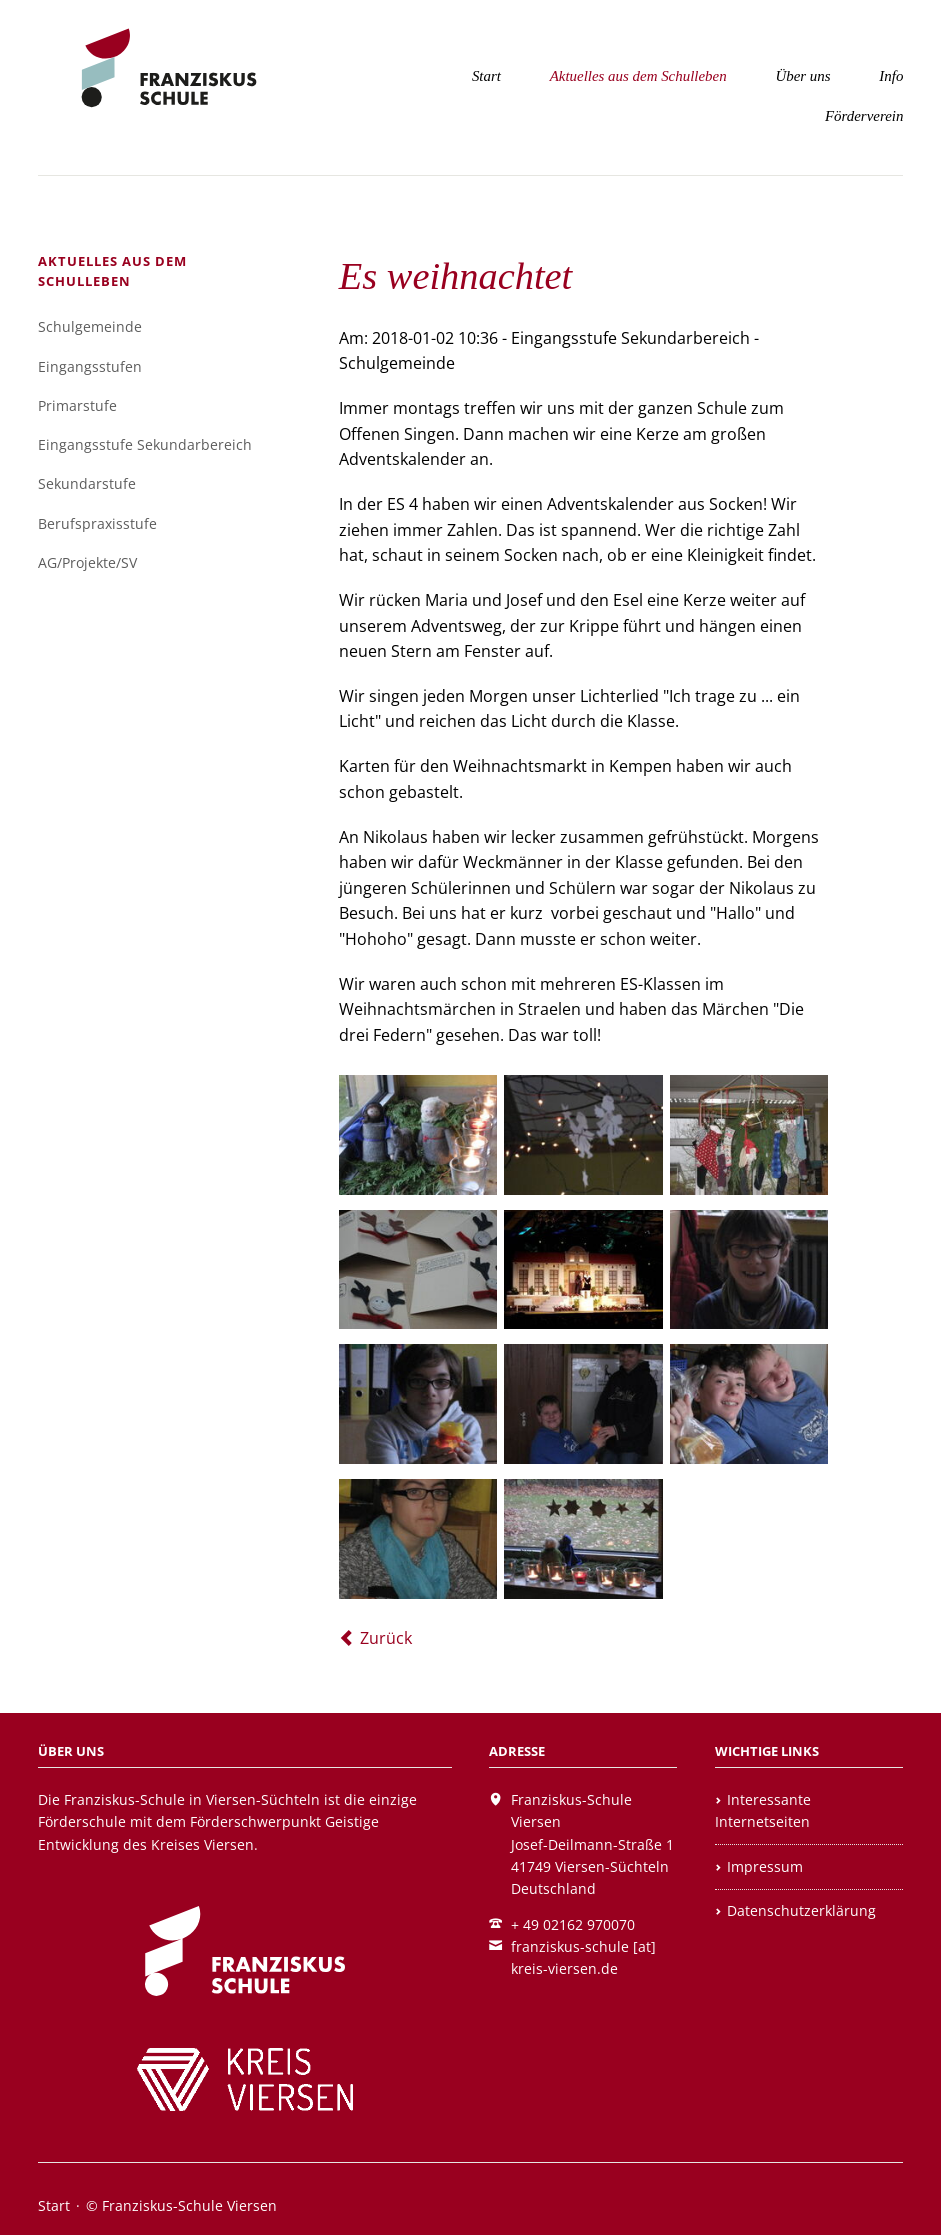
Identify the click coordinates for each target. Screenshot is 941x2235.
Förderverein (864, 116)
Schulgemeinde (90, 326)
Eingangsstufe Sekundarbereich (145, 444)
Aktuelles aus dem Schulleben (638, 76)
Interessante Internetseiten (763, 1810)
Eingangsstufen (90, 366)
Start (486, 76)
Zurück (386, 1638)
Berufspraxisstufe (97, 523)
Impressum (765, 1866)
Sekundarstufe (87, 483)
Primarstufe (77, 405)
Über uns (802, 76)
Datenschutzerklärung (801, 1910)
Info (891, 76)
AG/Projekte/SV (87, 562)
